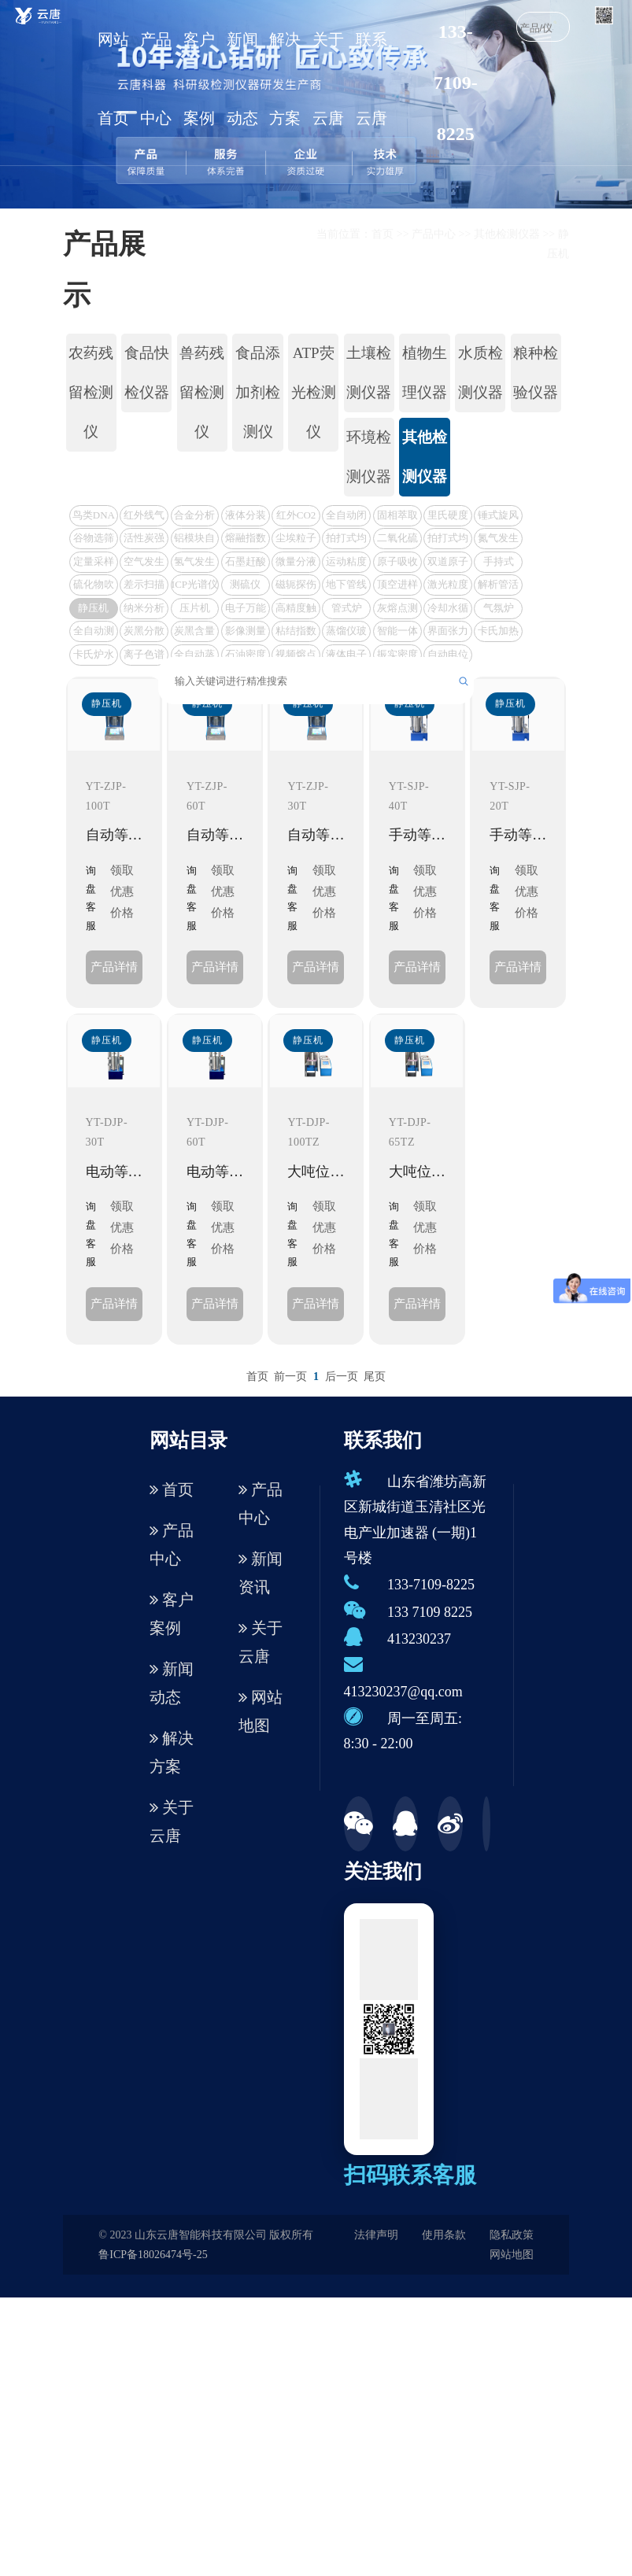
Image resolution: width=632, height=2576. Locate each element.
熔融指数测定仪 (245, 540)
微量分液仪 (295, 563)
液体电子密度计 (346, 656)
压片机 (194, 608)
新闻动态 (242, 79)
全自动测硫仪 (93, 633)
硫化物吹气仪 (93, 586)
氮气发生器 (498, 540)
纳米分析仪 (144, 610)
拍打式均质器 (346, 540)
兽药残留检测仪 (201, 392)
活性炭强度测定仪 (144, 540)
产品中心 (156, 79)
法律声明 (376, 2235)
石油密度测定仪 (245, 656)
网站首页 (113, 79)
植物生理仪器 (424, 372)
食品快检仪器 (146, 372)
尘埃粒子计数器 (295, 540)
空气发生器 (144, 563)
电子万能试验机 (245, 610)
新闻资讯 (260, 1573)
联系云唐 (371, 79)
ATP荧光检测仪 (313, 392)
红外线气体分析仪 (144, 517)
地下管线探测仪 (346, 586)
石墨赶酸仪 (245, 563)
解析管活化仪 (498, 586)
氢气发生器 (194, 563)
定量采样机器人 (93, 563)
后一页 (341, 1376)
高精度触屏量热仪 (295, 610)
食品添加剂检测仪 (257, 392)
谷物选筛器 (93, 540)
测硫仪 (245, 584)
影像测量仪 (245, 633)
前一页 (290, 1376)
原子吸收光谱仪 (397, 563)
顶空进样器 (397, 586)
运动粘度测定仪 (346, 563)
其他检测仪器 (507, 234)
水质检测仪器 (480, 372)
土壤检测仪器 (368, 372)
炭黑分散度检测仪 (144, 633)
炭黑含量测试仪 (194, 633)
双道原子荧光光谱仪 (447, 563)
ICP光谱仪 (195, 584)
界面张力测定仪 (447, 633)
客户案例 (199, 79)
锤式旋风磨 (498, 517)
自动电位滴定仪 (447, 656)
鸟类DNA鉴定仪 (93, 517)
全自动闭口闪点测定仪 (346, 517)
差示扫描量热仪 (144, 586)
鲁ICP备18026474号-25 (152, 2254)
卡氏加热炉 (498, 633)
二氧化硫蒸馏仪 (397, 540)
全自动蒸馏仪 (194, 656)
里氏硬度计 (447, 517)
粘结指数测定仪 (295, 633)
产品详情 (114, 966)
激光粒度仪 (447, 586)
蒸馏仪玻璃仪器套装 (346, 633)
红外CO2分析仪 (296, 517)
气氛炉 (498, 608)
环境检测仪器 (368, 457)
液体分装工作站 (245, 517)
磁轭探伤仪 (295, 586)
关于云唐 (328, 79)
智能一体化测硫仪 (397, 633)
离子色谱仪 (144, 656)
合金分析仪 (194, 517)
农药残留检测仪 (90, 392)
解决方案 (285, 79)
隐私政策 (512, 2235)
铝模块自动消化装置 (194, 540)
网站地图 (260, 1711)
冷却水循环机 (447, 610)
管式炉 (346, 608)
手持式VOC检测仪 (498, 563)
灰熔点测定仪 (397, 610)
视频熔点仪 (295, 656)
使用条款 (444, 2235)
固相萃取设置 (397, 517)
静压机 (93, 608)
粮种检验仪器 (535, 372)
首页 (382, 234)
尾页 (375, 1376)
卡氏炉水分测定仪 (93, 656)
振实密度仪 (397, 656)
